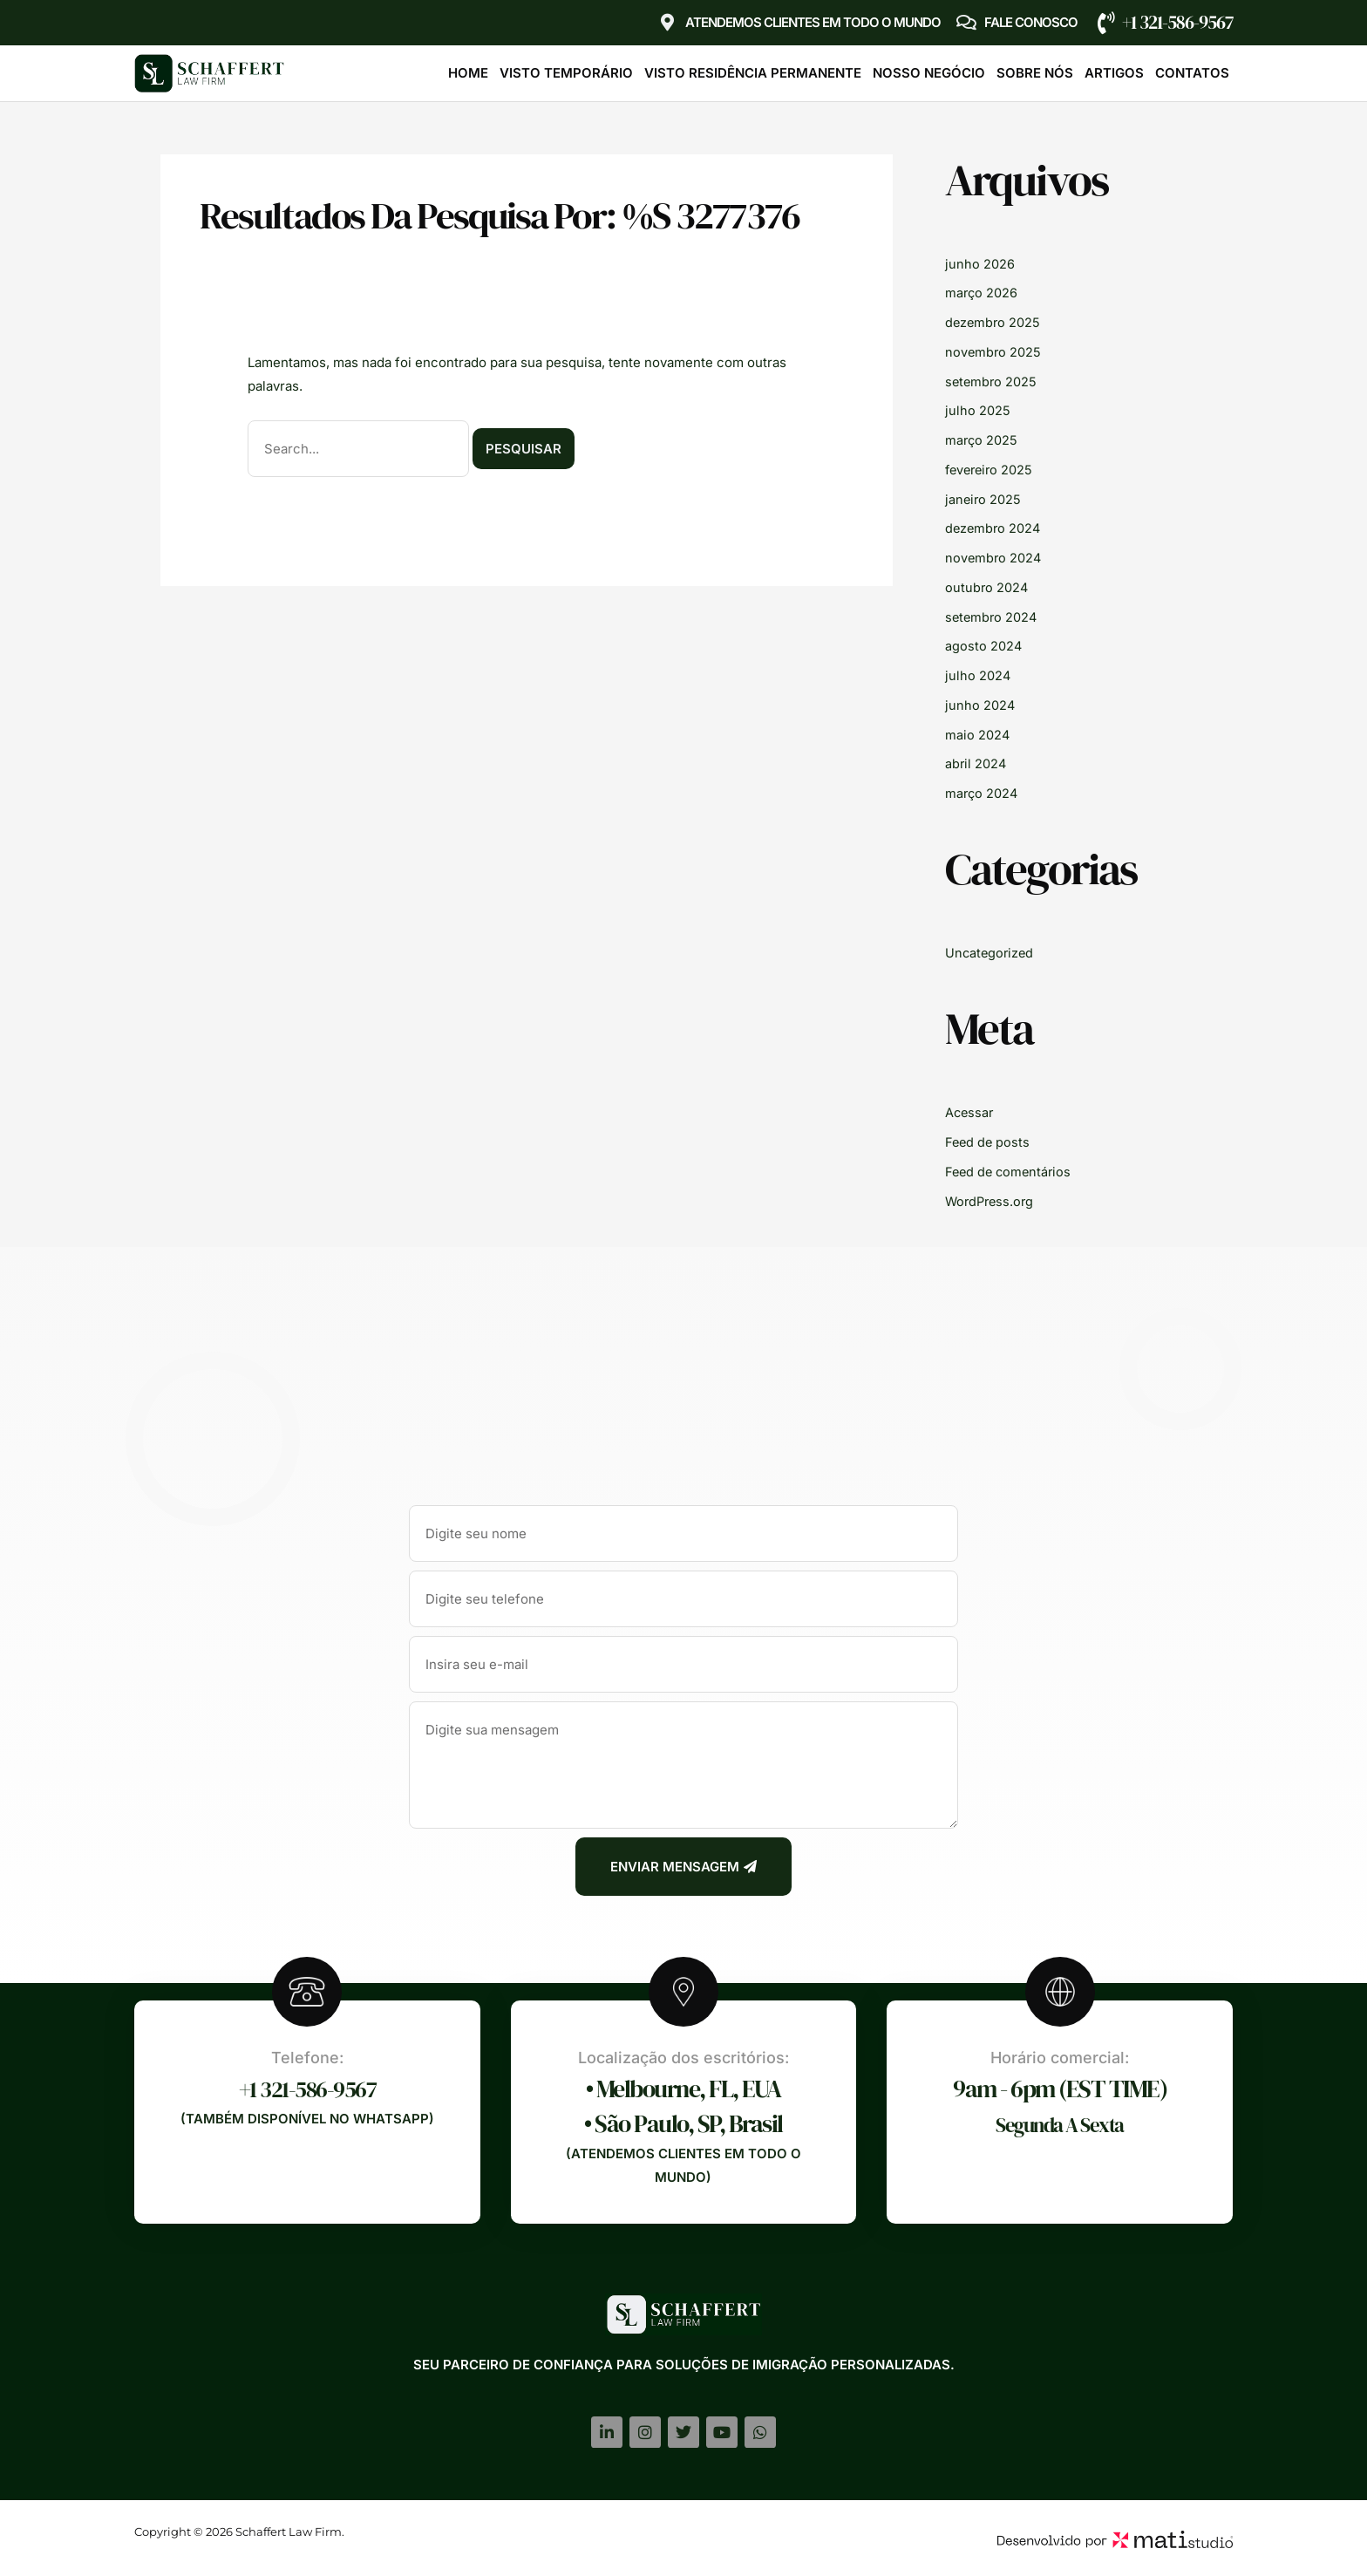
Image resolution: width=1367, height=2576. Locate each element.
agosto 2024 (984, 645)
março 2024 (982, 793)
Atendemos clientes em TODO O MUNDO (813, 22)
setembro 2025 (992, 381)
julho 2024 (978, 675)
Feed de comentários (1010, 1171)
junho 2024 (980, 705)
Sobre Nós (1034, 73)
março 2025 (982, 440)
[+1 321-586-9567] (1106, 22)
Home (468, 73)
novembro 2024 (994, 557)
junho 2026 (980, 264)
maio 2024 (977, 734)
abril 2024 (976, 763)
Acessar (970, 1112)
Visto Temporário (566, 73)
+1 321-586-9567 (1177, 22)
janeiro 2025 (984, 499)
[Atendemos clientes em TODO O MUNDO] (668, 22)
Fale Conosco (1031, 22)
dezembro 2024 (994, 528)
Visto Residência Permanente (752, 73)
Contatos (1192, 73)
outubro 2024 (987, 587)
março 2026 (982, 292)
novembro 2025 (994, 352)
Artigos (1114, 73)
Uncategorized (991, 952)
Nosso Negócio (929, 73)
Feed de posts (988, 1142)
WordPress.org (991, 1201)
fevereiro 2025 (991, 469)
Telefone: (307, 2057)
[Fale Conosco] (967, 22)
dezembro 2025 (994, 322)
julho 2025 (977, 410)
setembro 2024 (992, 617)
